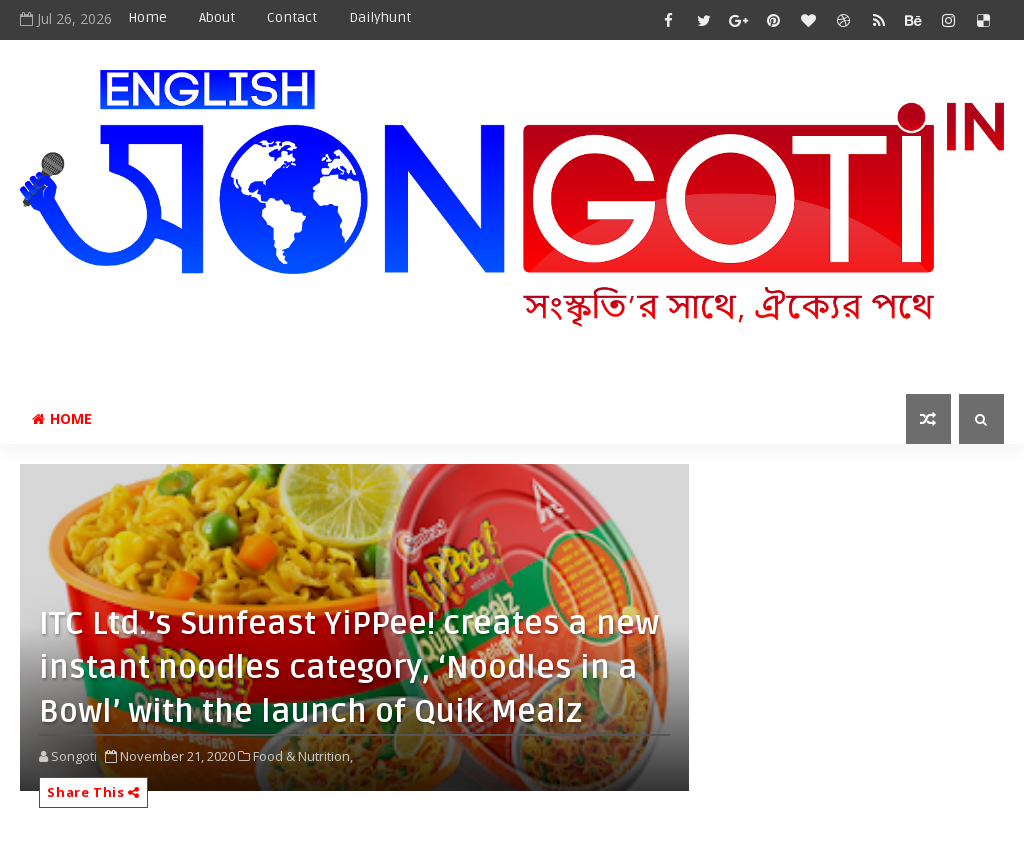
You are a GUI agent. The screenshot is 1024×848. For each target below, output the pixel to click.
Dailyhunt (380, 17)
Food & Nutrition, (303, 756)
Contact (292, 17)
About (217, 17)
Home (147, 17)
